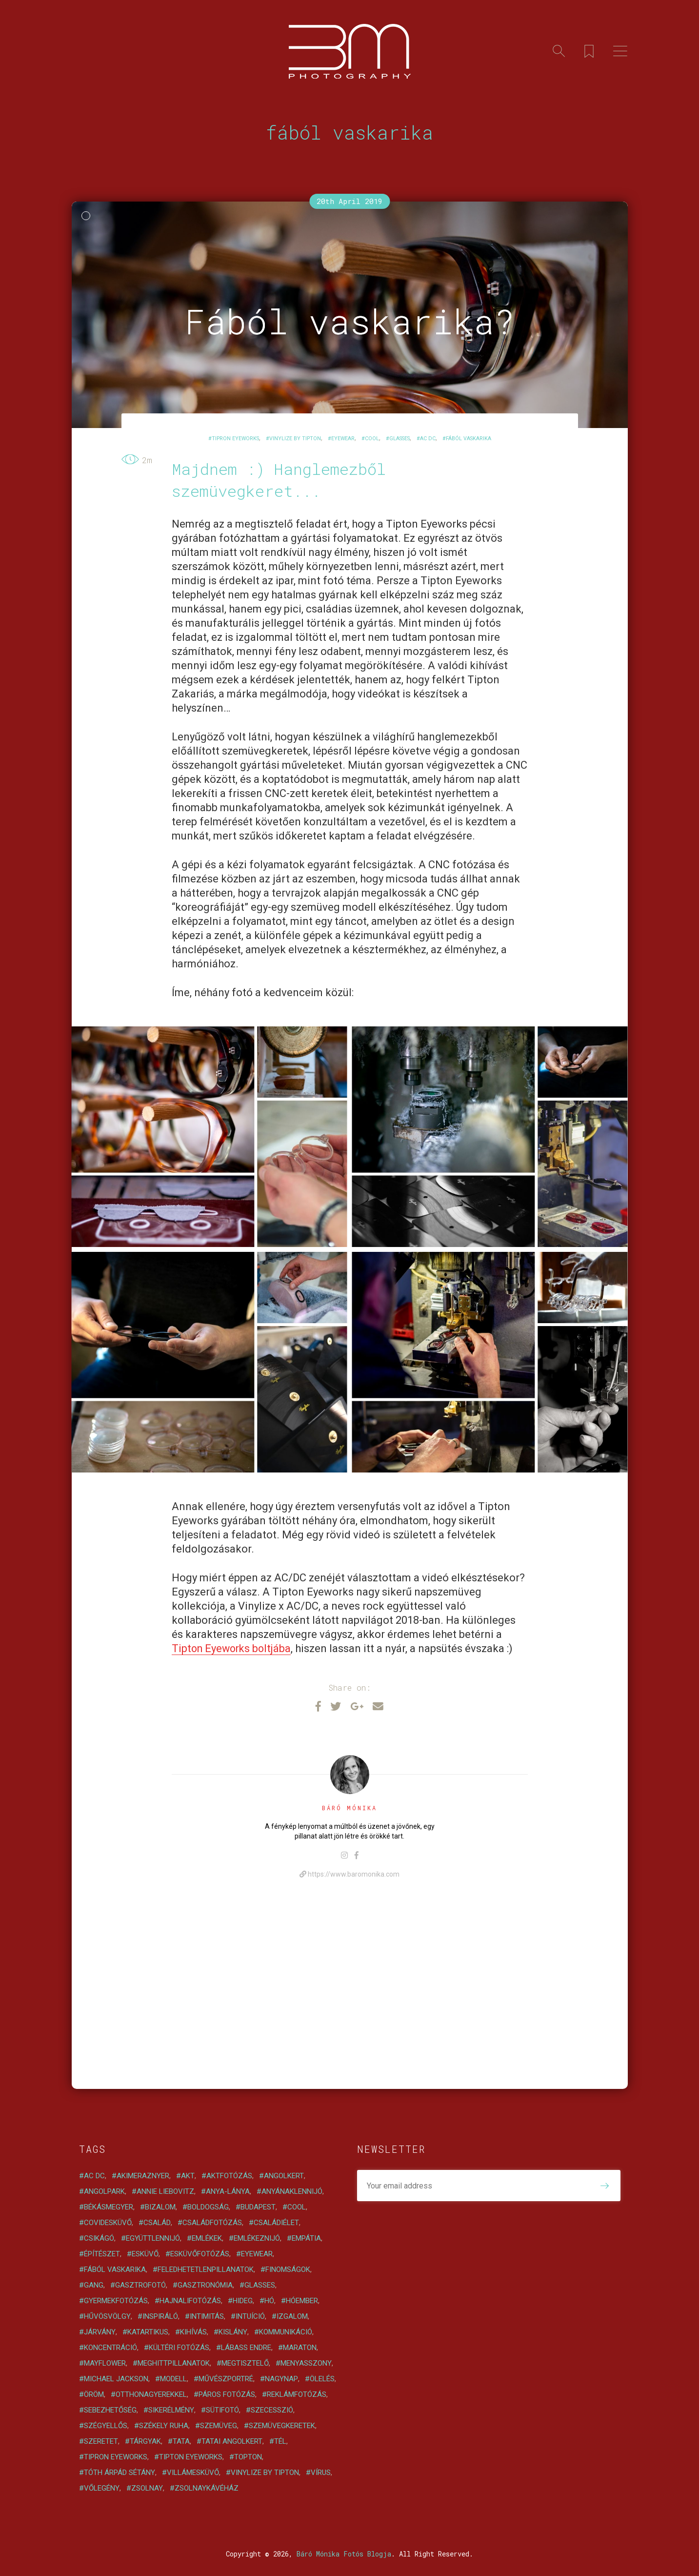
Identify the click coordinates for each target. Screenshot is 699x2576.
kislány (233, 2332)
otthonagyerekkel (151, 2394)
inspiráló (160, 2316)
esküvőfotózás (199, 2253)
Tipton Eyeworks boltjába (233, 1648)
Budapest (258, 2207)
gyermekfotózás (116, 2300)
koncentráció (110, 2347)
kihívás (193, 2332)
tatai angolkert (231, 2441)
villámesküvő (193, 2472)
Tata (181, 2441)
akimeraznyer (143, 2175)
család (157, 2222)
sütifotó (222, 2410)
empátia (306, 2238)
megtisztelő (245, 2363)
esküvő (145, 2253)
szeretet (101, 2441)
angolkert (284, 2175)
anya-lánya (228, 2191)
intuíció (250, 2316)
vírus (321, 2472)
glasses (399, 438)
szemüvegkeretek (282, 2425)
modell (173, 2378)
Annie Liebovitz (165, 2191)
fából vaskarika (468, 438)
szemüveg (218, 2425)
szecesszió (272, 2410)
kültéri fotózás (179, 2347)
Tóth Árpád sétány (119, 2472)
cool (372, 438)
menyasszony (306, 2363)
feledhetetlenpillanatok (206, 2269)
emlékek (207, 2238)
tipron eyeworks (235, 438)
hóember (302, 2300)
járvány (100, 2332)
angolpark (104, 2191)
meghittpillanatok (174, 2363)
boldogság (208, 2207)
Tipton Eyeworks (190, 2457)
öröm (94, 2394)
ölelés (322, 2378)
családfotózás (212, 2222)
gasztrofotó (140, 2285)
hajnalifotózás (190, 2300)
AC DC (428, 438)
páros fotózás (227, 2394)
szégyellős (105, 2425)
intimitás (207, 2316)
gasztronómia (205, 2285)
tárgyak (145, 2441)
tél (280, 2441)
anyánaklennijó (291, 2191)
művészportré (226, 2378)
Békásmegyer (108, 2207)
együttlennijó (153, 2238)
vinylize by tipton (295, 438)
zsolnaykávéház (207, 2488)
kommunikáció (285, 2332)
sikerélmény (171, 2410)
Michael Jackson (116, 2378)
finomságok (287, 2269)
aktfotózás (229, 2175)
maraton (300, 2347)
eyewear (343, 438)
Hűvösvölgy (107, 2316)
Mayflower (105, 2363)
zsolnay (147, 2488)
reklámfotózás (296, 2394)
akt (188, 2175)
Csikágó (99, 2238)
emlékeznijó (257, 2238)
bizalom (160, 2207)
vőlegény (102, 2488)
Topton (248, 2457)
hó (269, 2300)
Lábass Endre (246, 2347)
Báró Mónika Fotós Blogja (344, 2553)
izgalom (292, 2316)
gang (93, 2285)
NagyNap (281, 2378)
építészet (102, 2253)
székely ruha (163, 2425)
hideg (243, 2300)
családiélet (276, 2222)
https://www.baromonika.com (349, 1874)
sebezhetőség (110, 2410)
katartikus (147, 2332)
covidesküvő (108, 2222)
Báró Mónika (349, 1808)
